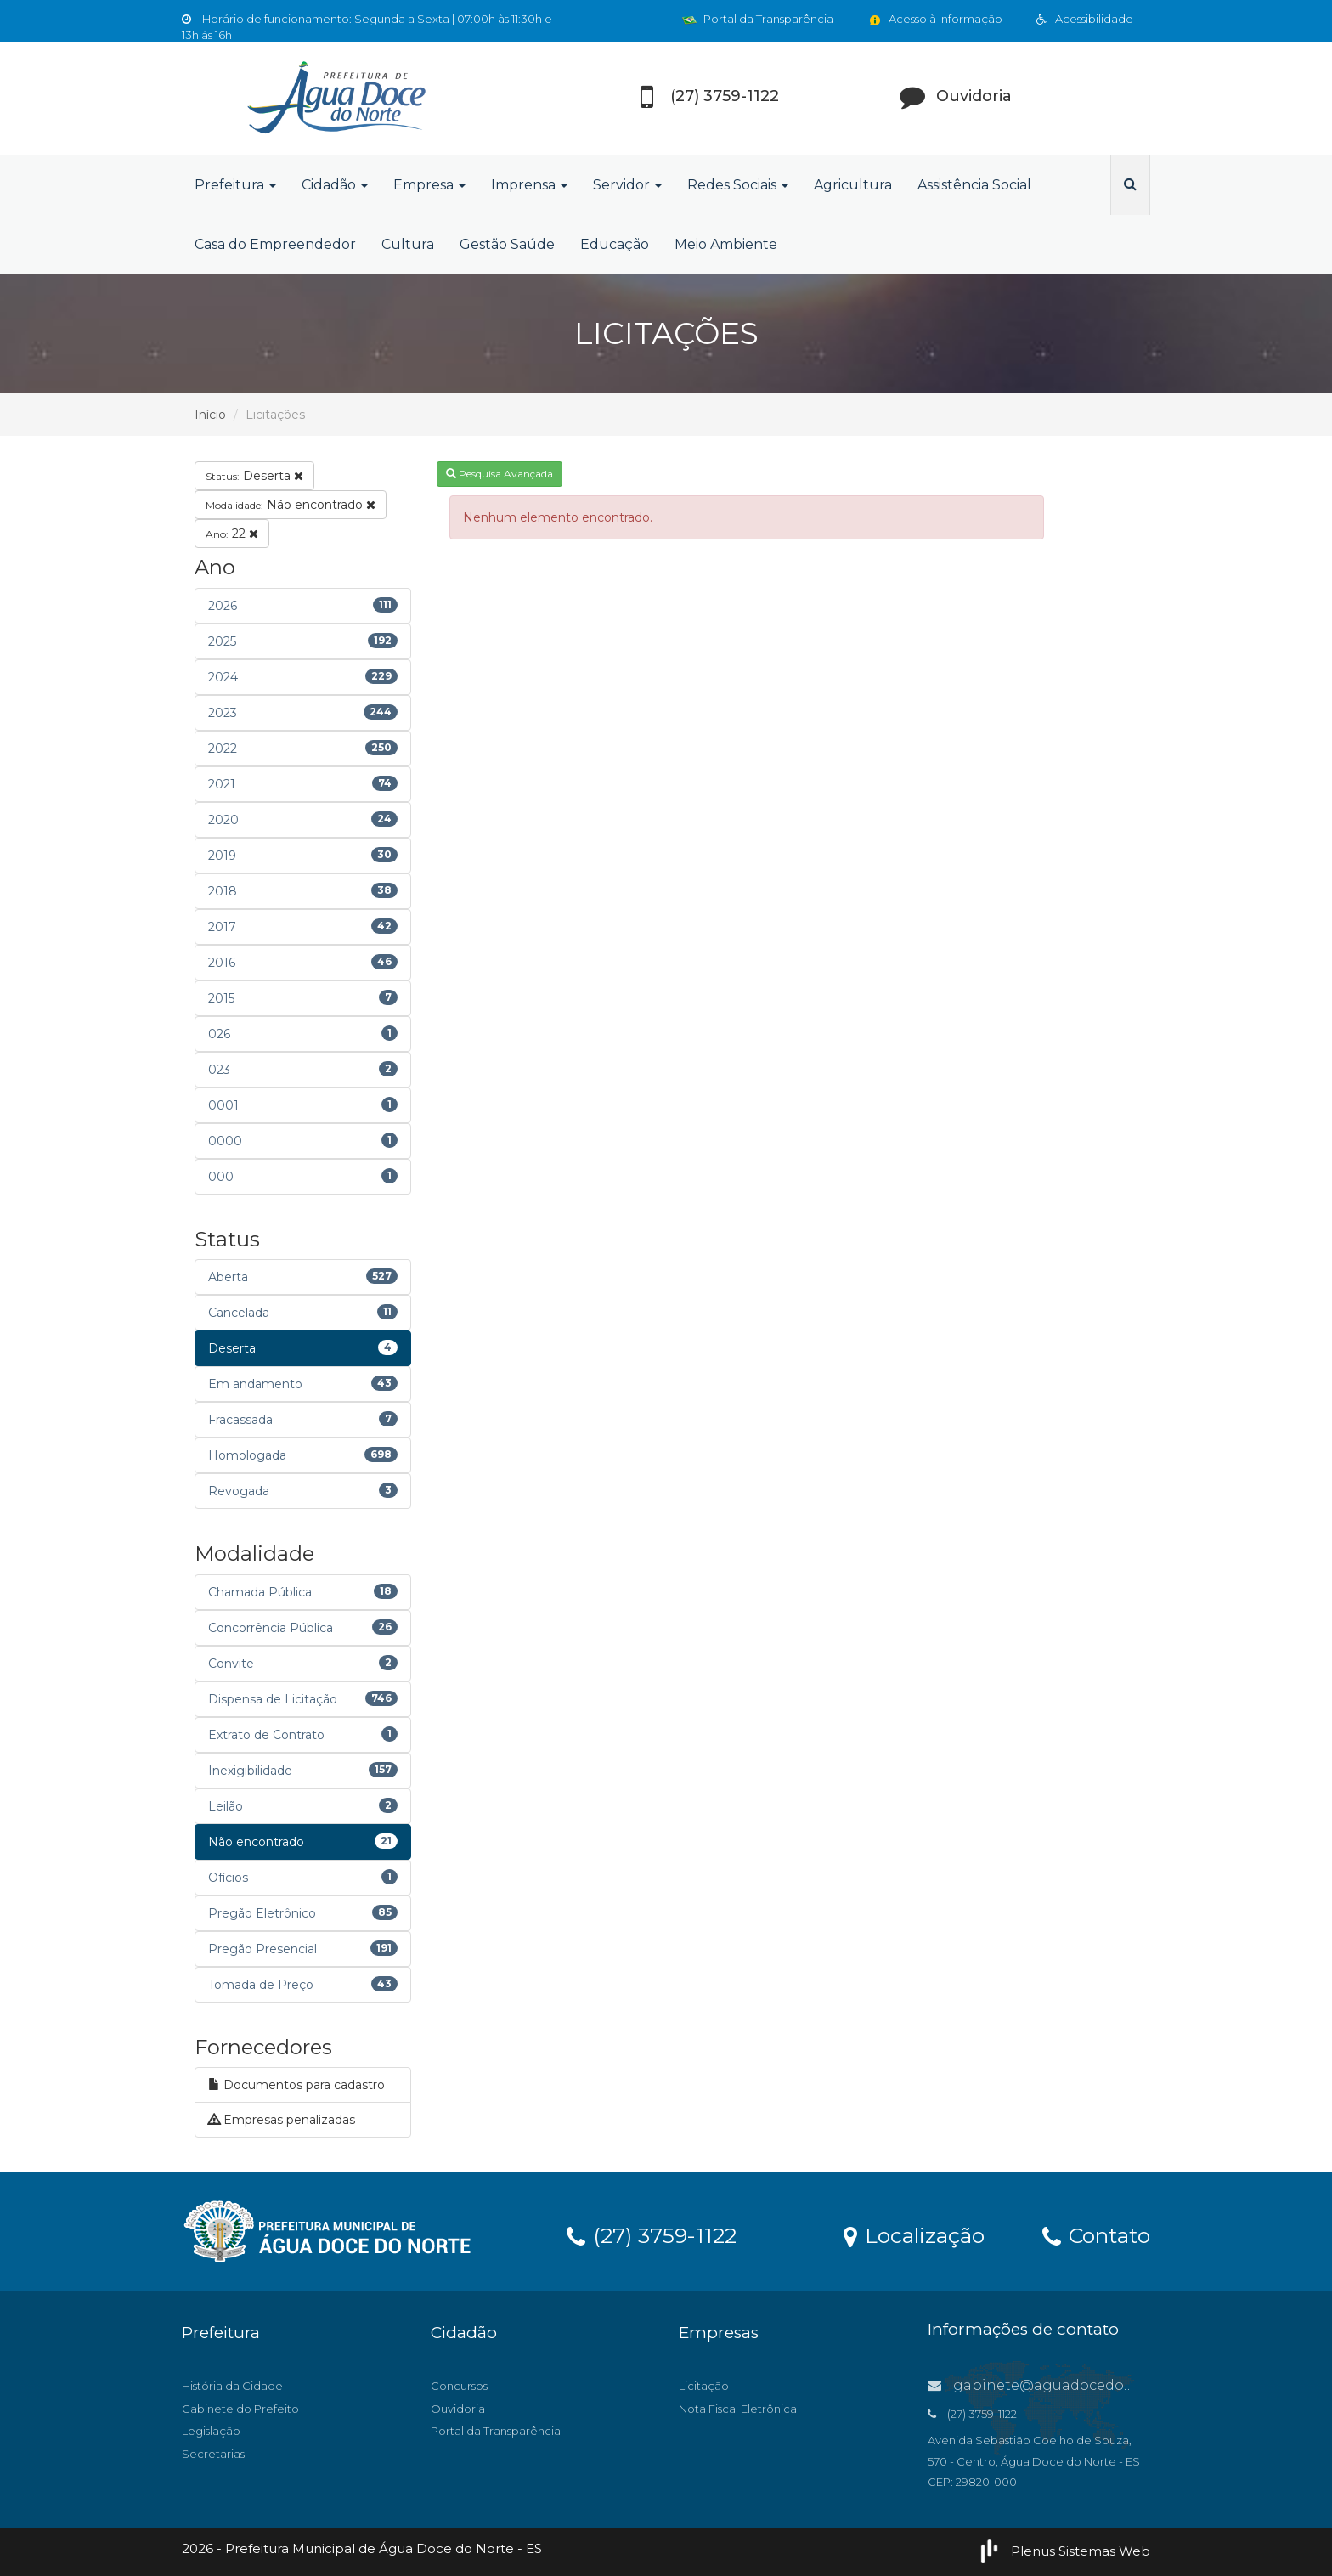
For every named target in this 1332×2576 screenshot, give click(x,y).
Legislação (211, 2431)
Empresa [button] (429, 185)
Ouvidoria (458, 2408)
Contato (1096, 2234)
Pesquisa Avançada (499, 473)
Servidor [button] (627, 185)
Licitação (704, 2385)
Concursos (459, 2385)
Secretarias (213, 2453)
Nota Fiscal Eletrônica (738, 2408)
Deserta (254, 475)
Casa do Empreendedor (275, 244)
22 (232, 533)
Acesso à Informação (934, 18)
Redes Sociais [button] (737, 185)
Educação (614, 244)
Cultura (407, 244)
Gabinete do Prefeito (240, 2408)
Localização (914, 2234)
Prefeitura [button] (235, 185)
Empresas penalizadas (281, 2119)
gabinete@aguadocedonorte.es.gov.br (1078, 2385)
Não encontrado (290, 504)
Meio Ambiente (725, 244)
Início (210, 414)
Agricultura (853, 185)
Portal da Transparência (757, 18)
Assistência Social (974, 185)
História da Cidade (232, 2385)
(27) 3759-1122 (652, 2234)
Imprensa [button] (529, 185)
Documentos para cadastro (296, 2085)
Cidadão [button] (335, 185)
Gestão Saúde (507, 244)
